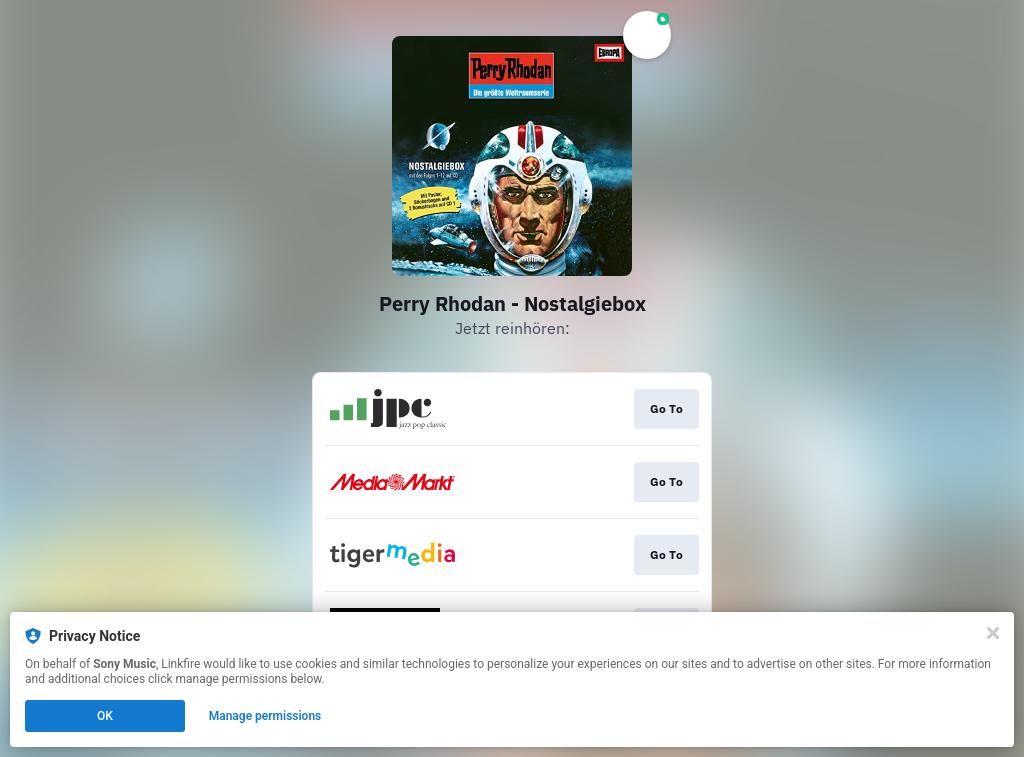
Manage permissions (265, 716)
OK (105, 716)
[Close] (993, 633)
